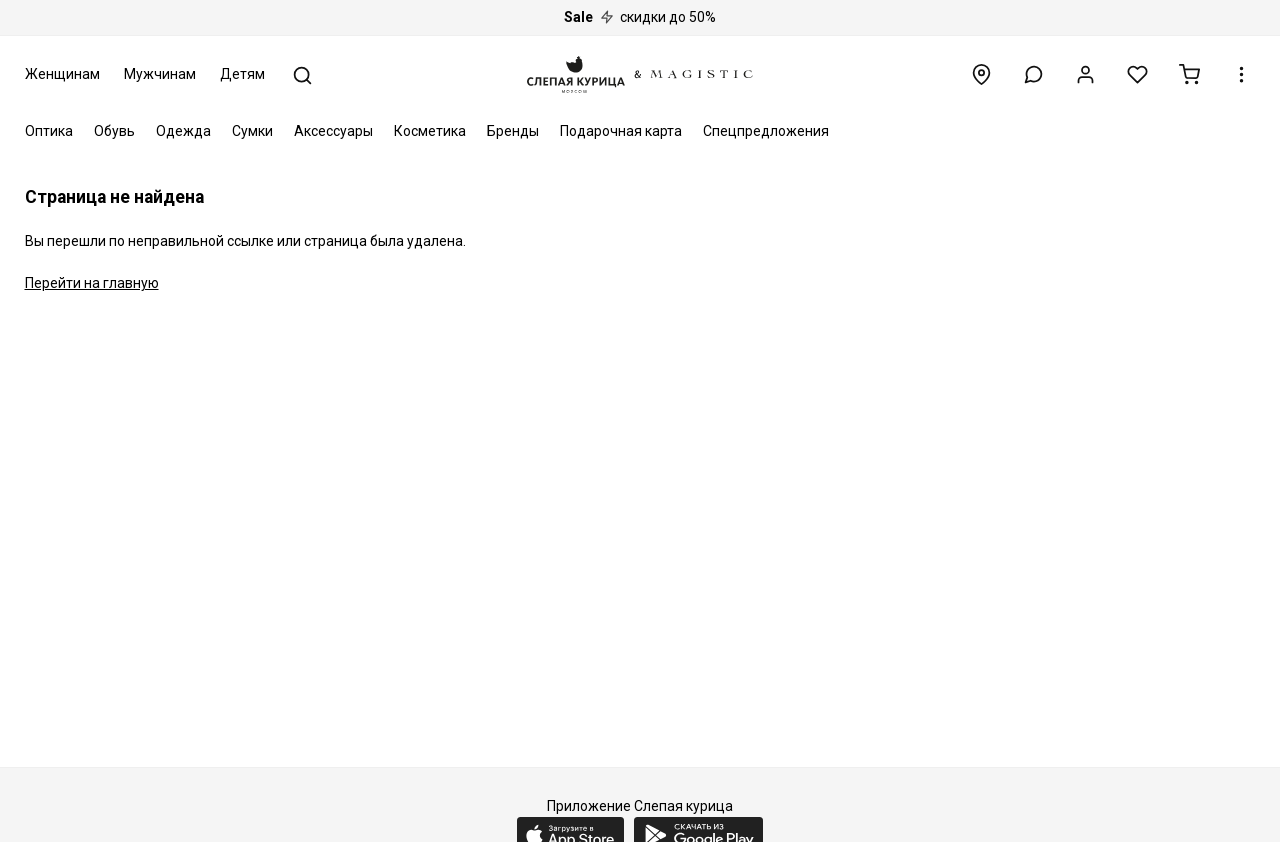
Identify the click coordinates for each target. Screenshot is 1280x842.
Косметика (430, 131)
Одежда (183, 131)
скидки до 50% (640, 17)
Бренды (513, 131)
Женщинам (62, 74)
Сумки (252, 131)
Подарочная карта (621, 131)
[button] (1033, 74)
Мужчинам (160, 74)
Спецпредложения (766, 131)
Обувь (114, 131)
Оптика (49, 131)
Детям (242, 74)
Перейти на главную (92, 283)
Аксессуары (333, 131)
